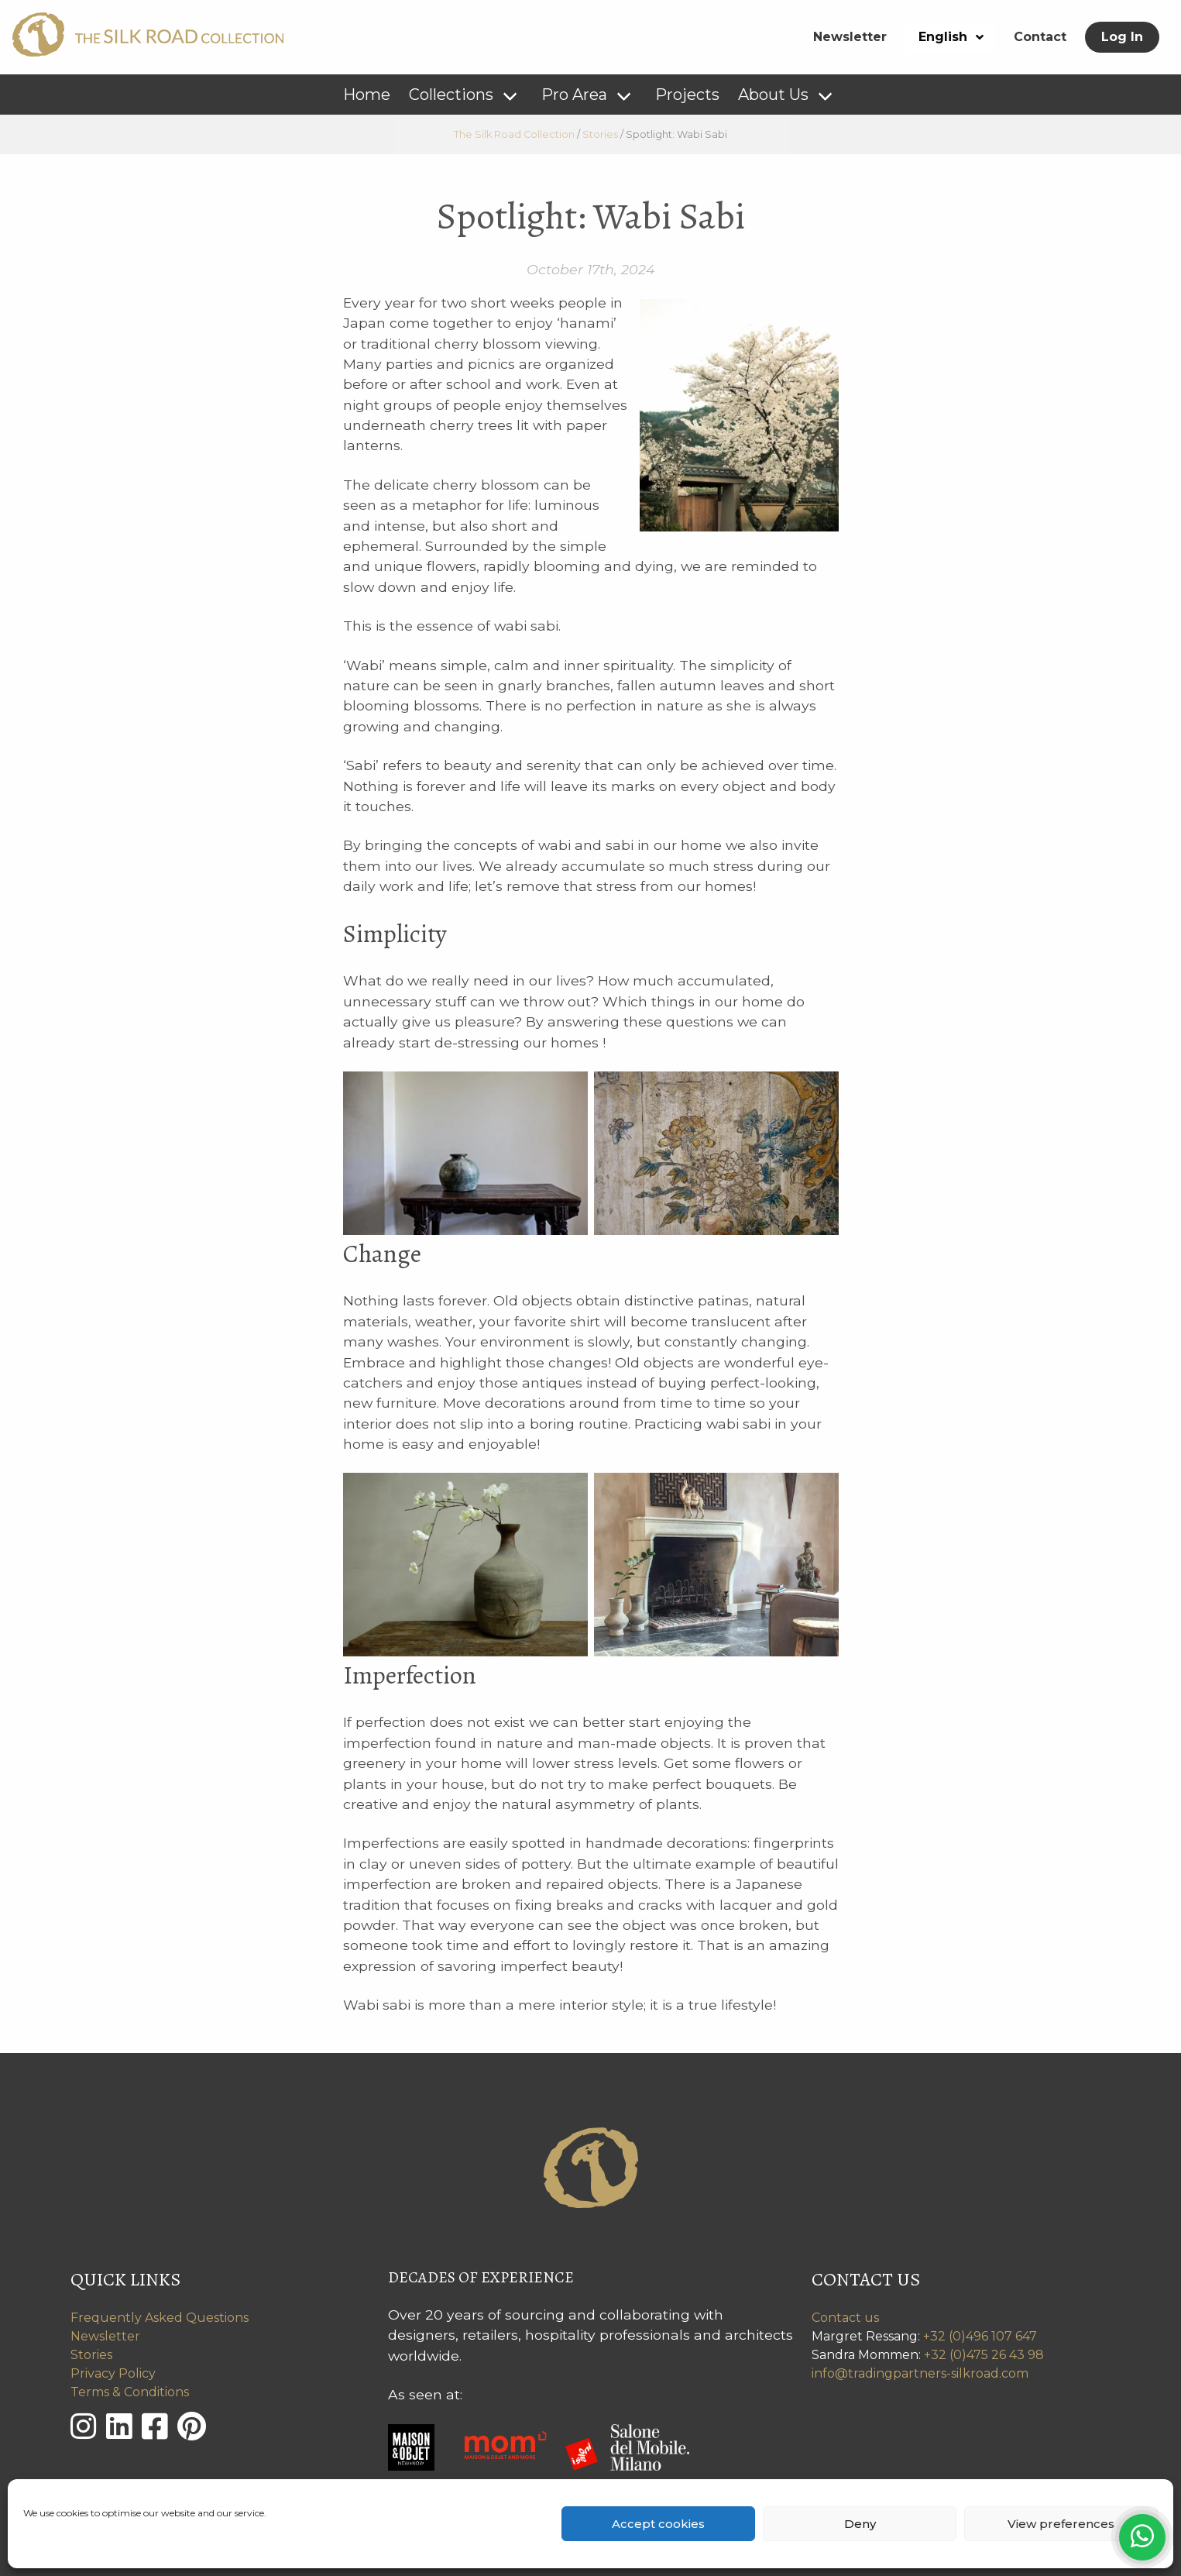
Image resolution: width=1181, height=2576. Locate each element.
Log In (1122, 36)
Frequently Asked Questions (159, 2317)
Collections (451, 94)
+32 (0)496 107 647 (980, 2336)
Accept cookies (658, 2523)
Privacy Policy (113, 2373)
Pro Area (574, 94)
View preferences (1061, 2523)
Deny (860, 2523)
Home (366, 94)
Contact (1040, 36)
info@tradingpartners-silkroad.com (920, 2373)
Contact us (845, 2317)
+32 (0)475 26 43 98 (984, 2354)
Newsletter (850, 36)
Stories (91, 2354)
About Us (773, 94)
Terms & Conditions (129, 2392)
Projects (687, 94)
